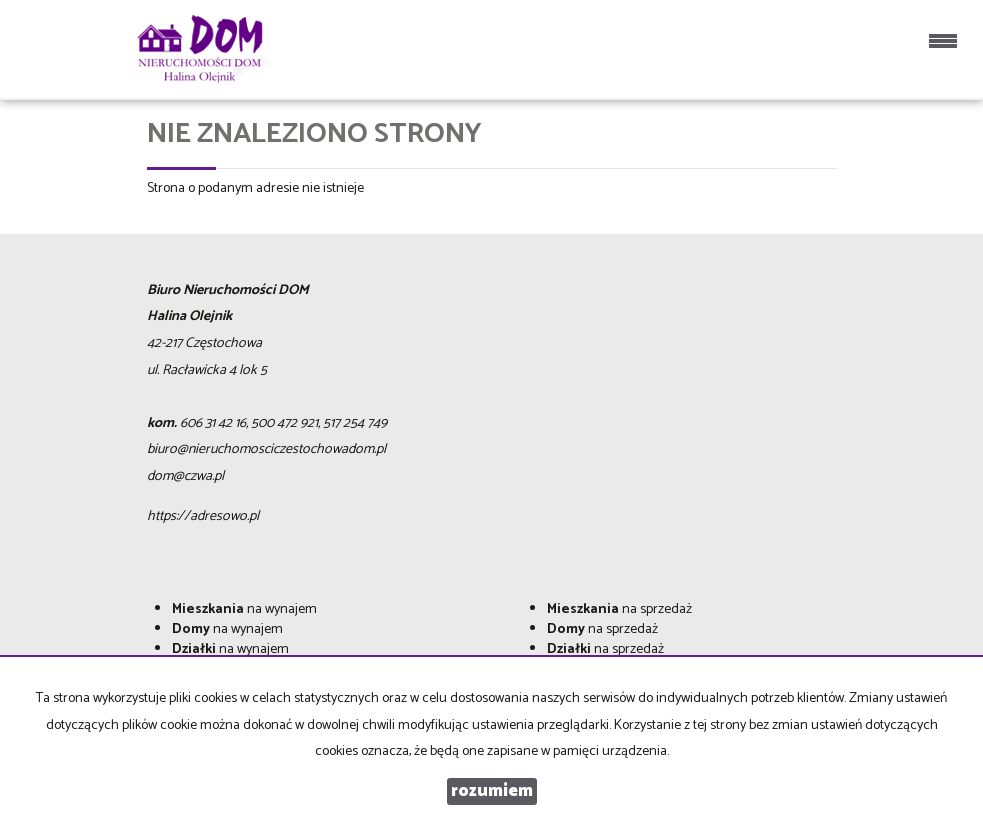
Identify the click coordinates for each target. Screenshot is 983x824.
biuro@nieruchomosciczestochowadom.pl (266, 449)
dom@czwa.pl (185, 476)
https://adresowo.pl (203, 516)
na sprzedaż (619, 609)
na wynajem (244, 609)
